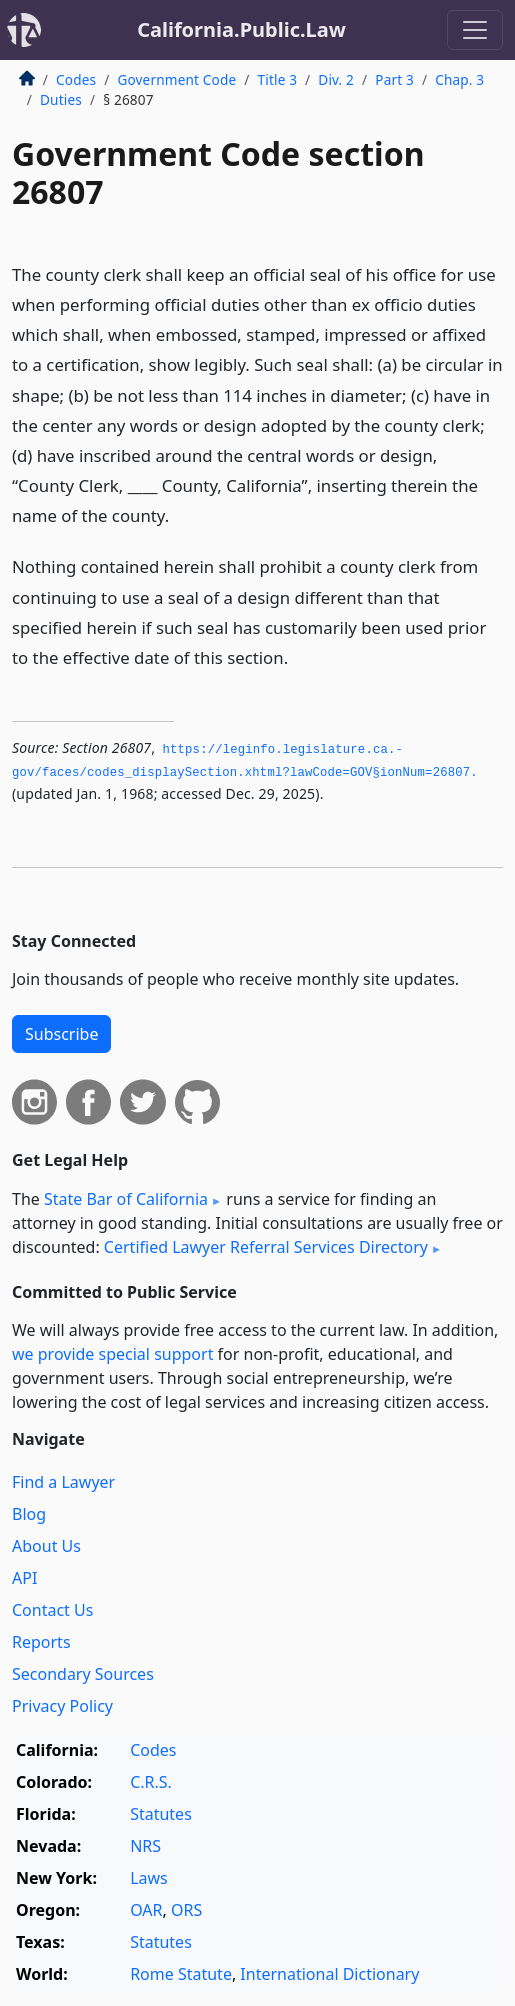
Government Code (176, 79)
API (24, 1578)
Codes (76, 79)
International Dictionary (329, 1974)
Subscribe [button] (61, 1034)
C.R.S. (151, 1782)
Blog (29, 1514)
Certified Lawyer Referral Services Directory (266, 1247)
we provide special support (112, 1354)
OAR (146, 1910)
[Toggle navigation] (475, 30)
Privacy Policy (62, 1706)
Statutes (161, 1814)
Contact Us (52, 1610)
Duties (61, 99)
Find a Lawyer (63, 1482)
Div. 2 (336, 79)
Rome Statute (181, 1974)
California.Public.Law (241, 29)
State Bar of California (126, 1199)
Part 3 (394, 79)
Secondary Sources (83, 1674)
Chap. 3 (459, 79)
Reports (41, 1642)
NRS (145, 1846)
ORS (186, 1910)
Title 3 (278, 79)
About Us (46, 1546)
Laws (149, 1878)
